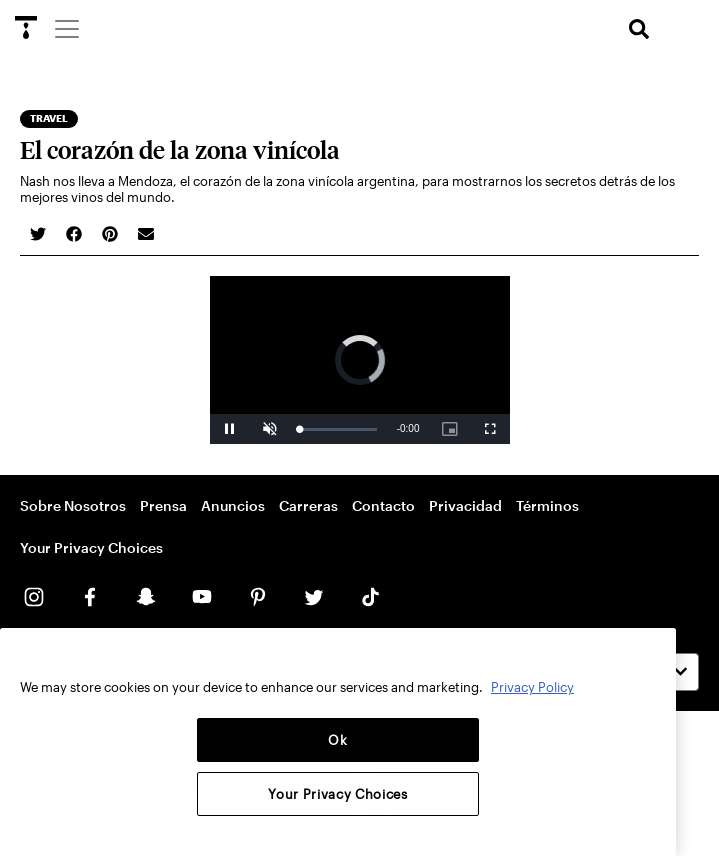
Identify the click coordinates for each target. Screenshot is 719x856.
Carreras (308, 505)
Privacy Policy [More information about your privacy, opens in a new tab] (532, 687)
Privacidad (465, 505)
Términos (547, 505)
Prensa (163, 505)
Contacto (383, 505)
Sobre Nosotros (73, 505)
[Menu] (66, 28)
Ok (337, 740)
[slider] (338, 429)
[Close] (651, 658)
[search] (639, 29)
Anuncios (233, 505)
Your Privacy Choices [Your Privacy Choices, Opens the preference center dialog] (337, 794)
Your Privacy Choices (91, 548)
